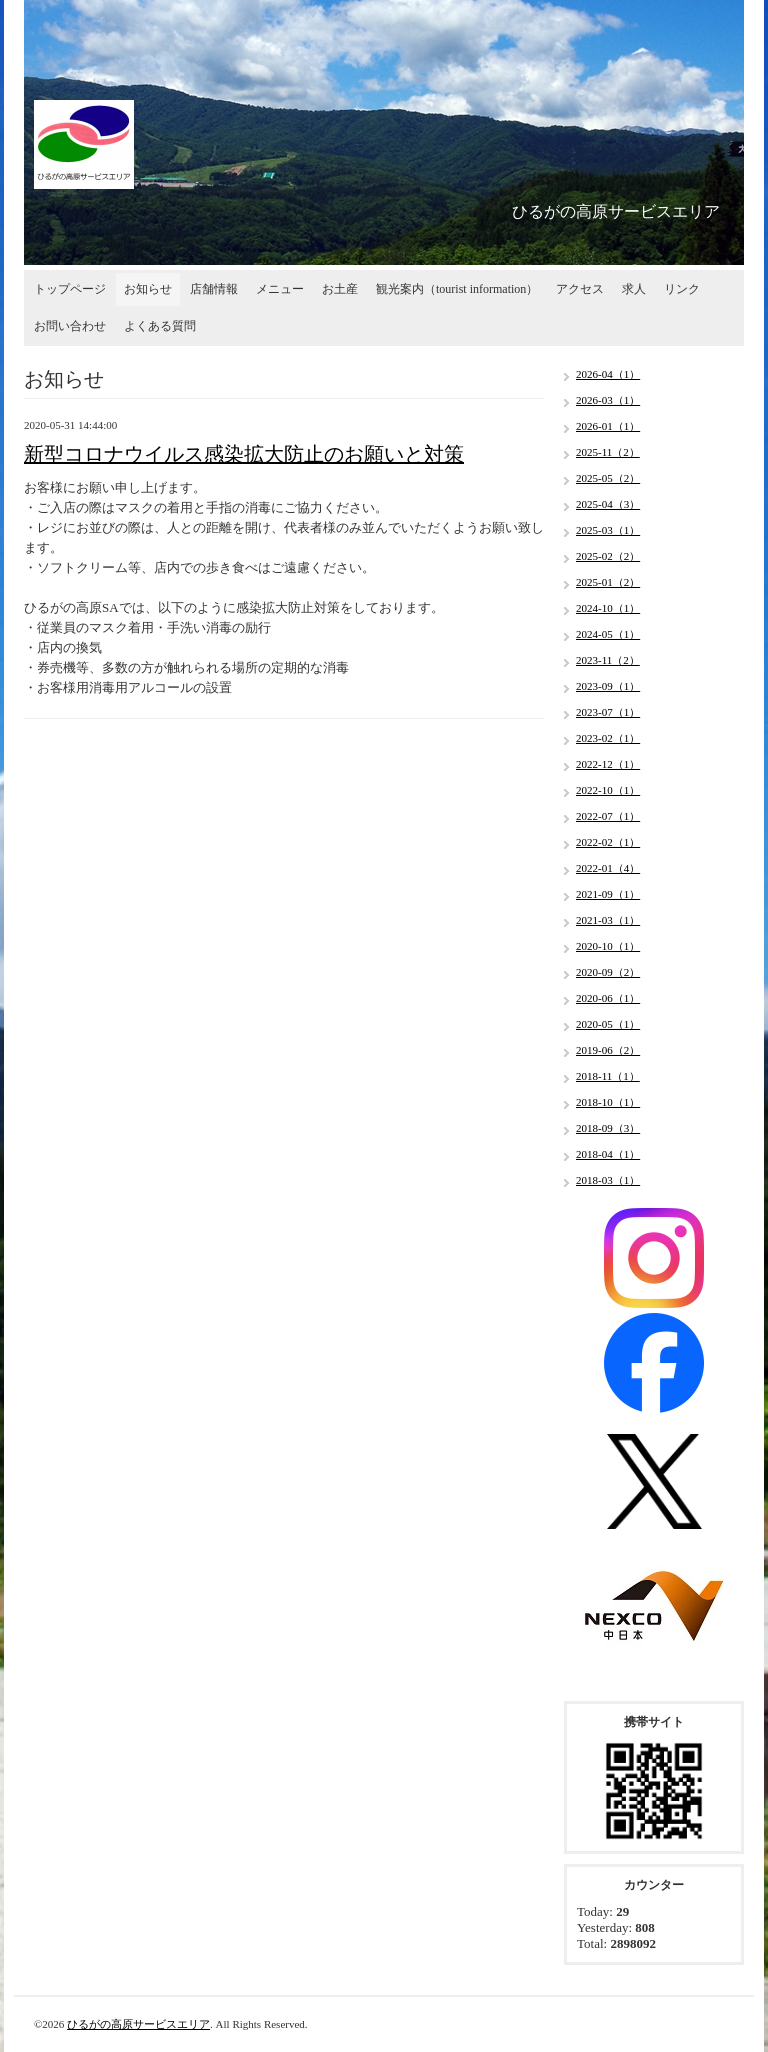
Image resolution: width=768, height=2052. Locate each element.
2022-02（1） (608, 842)
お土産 (340, 289)
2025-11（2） (608, 452)
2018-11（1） (608, 1076)
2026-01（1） (608, 426)
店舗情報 (214, 289)
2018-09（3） (608, 1128)
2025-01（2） (608, 582)
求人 (634, 289)
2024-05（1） (608, 634)
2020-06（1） (608, 998)
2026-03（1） (608, 400)
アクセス (580, 289)
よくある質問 (160, 326)
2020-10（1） (608, 946)
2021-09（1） (608, 894)
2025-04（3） (608, 504)
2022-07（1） (608, 816)
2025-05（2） (608, 478)
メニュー (280, 289)
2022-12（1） (608, 764)
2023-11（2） (608, 660)
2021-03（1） (608, 920)
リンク (682, 289)
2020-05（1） (608, 1024)
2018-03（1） (608, 1180)
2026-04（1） (608, 374)
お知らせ (148, 289)
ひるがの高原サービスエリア (138, 2024)
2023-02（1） (608, 738)
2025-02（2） (608, 556)
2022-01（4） (608, 868)
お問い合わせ (70, 326)
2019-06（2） (608, 1050)
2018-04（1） (608, 1154)
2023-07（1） (608, 712)
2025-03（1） (608, 530)
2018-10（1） (608, 1102)
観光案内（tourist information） (457, 289)
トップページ (70, 289)
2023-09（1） (608, 686)
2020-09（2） (608, 972)
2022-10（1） (608, 790)
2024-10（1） (608, 608)
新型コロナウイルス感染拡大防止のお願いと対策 (244, 454)
